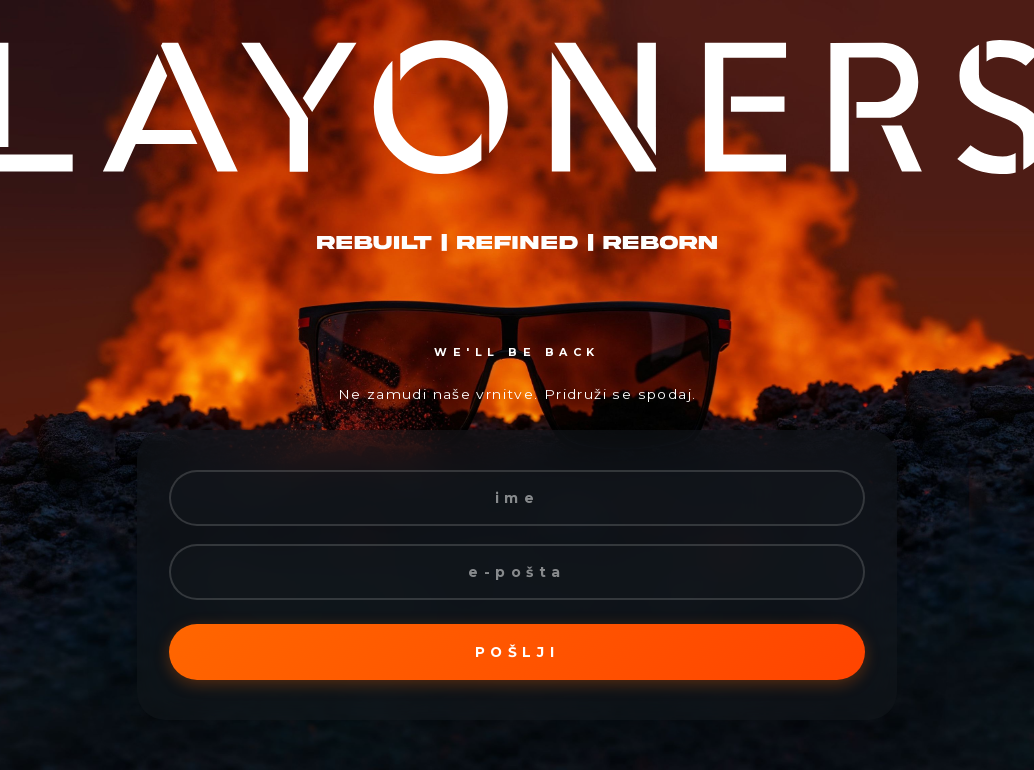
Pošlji (517, 652)
